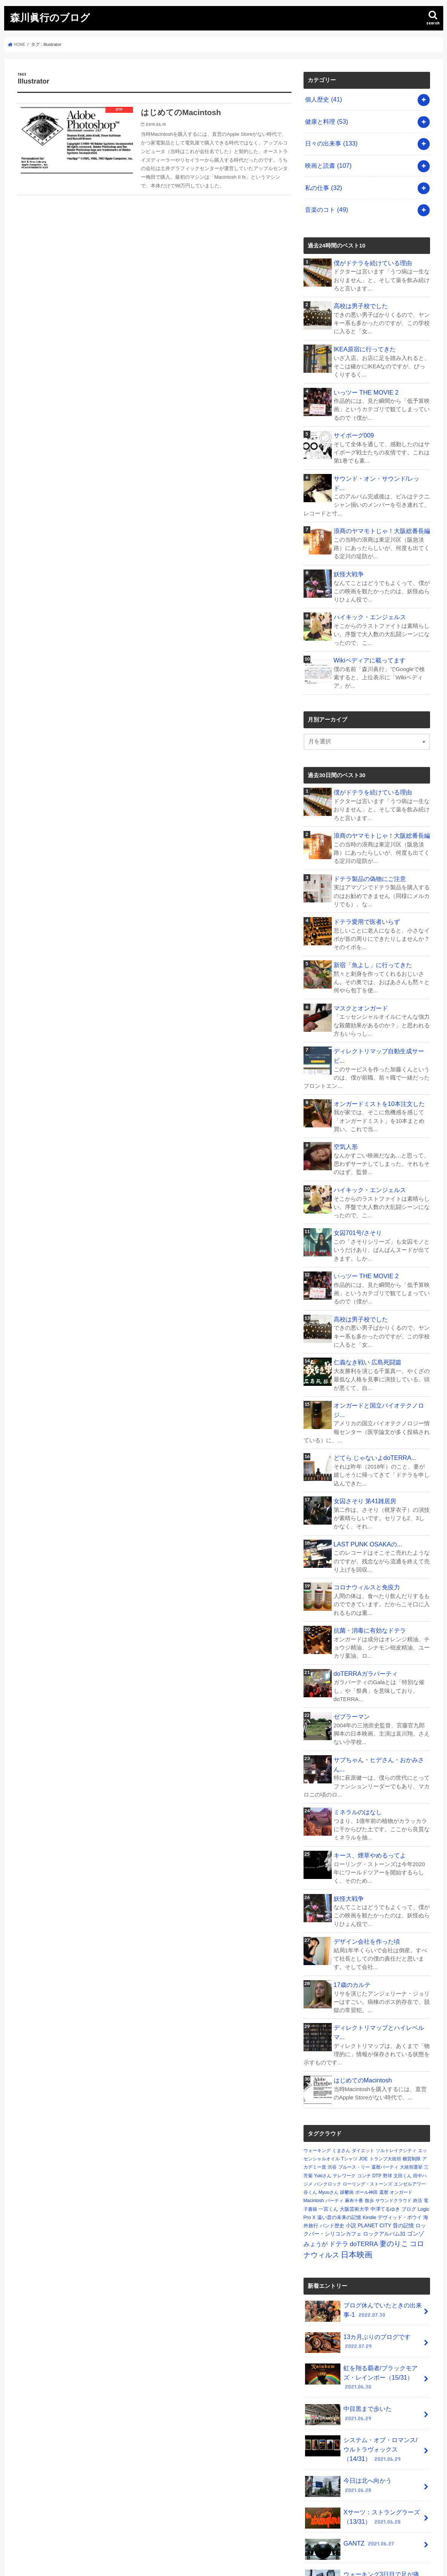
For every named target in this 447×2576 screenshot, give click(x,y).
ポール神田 (366, 2096)
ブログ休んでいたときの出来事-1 (361, 2214)
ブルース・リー (354, 2071)
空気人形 (345, 1098)
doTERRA (364, 2147)
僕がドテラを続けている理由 (370, 249)
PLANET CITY (374, 2129)
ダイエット (363, 2054)
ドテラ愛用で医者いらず (365, 887)
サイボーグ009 (352, 418)
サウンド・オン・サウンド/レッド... (379, 460)
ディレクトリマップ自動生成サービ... (381, 1013)
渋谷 (332, 2071)
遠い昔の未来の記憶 (339, 2121)
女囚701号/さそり (356, 1182)
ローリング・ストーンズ (367, 2088)
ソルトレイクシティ (396, 2054)
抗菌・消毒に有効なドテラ (367, 1562)
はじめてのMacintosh (361, 1984)
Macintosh (314, 2104)
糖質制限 (412, 2063)
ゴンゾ (415, 2138)
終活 (417, 2104)
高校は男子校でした (359, 292)
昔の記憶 (403, 2129)
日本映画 (356, 2158)
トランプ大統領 (385, 2063)
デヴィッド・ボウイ (400, 2121)
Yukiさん (323, 2079)
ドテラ (338, 2147)
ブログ (408, 2113)
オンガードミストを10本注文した (376, 1056)
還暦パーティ (384, 2071)
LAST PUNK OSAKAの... (365, 1478)
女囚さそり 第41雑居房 (363, 1435)
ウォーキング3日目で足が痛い (362, 2466)
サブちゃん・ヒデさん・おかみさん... (381, 1689)
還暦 (383, 2096)
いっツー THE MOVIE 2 (363, 376)
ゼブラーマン (351, 1646)
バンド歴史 (332, 2129)
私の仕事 (322, 178)
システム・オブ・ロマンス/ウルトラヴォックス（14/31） (361, 2342)
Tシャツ (349, 2063)
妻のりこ (394, 2147)
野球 (387, 2079)
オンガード (401, 2096)
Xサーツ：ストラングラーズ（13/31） (360, 2407)
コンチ (364, 2079)
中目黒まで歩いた (361, 2308)
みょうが (316, 2148)
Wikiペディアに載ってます (367, 629)
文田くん (403, 2079)
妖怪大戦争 (348, 545)
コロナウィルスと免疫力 (365, 1520)
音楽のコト (325, 198)
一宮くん (328, 2113)
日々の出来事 (329, 138)
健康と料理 (325, 118)
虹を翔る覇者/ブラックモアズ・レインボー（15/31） (359, 2276)
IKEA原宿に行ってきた (363, 334)
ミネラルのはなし (356, 1731)
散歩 (369, 2104)
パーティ (334, 2104)
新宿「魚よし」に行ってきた (370, 929)
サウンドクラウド (393, 2104)
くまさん (341, 2054)
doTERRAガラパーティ (363, 1604)
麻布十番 (354, 2104)
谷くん (310, 2096)
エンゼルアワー (410, 2088)
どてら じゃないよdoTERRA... (372, 1393)
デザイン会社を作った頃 (365, 1857)
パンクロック (327, 2088)
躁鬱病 (347, 2096)
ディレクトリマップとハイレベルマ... (381, 1942)
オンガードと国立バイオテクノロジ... (381, 1351)
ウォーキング (317, 2054)
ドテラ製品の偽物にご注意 (367, 845)
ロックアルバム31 (384, 2138)
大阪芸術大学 (354, 2113)
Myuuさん (329, 2096)
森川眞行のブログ (50, 17)
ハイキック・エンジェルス (367, 587)
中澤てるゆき (385, 2113)
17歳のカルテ (351, 1899)
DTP (376, 2079)
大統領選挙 (411, 2071)
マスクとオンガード (359, 971)
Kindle (369, 2121)
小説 (351, 2129)
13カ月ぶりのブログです (355, 2244)
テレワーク (344, 2079)
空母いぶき (353, 2493)
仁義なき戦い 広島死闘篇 (365, 1309)
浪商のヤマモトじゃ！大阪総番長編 (379, 503)
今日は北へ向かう (361, 2374)
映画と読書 (326, 158)
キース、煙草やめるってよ (367, 1773)
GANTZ (348, 2434)
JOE (363, 2063)
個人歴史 (322, 98)
